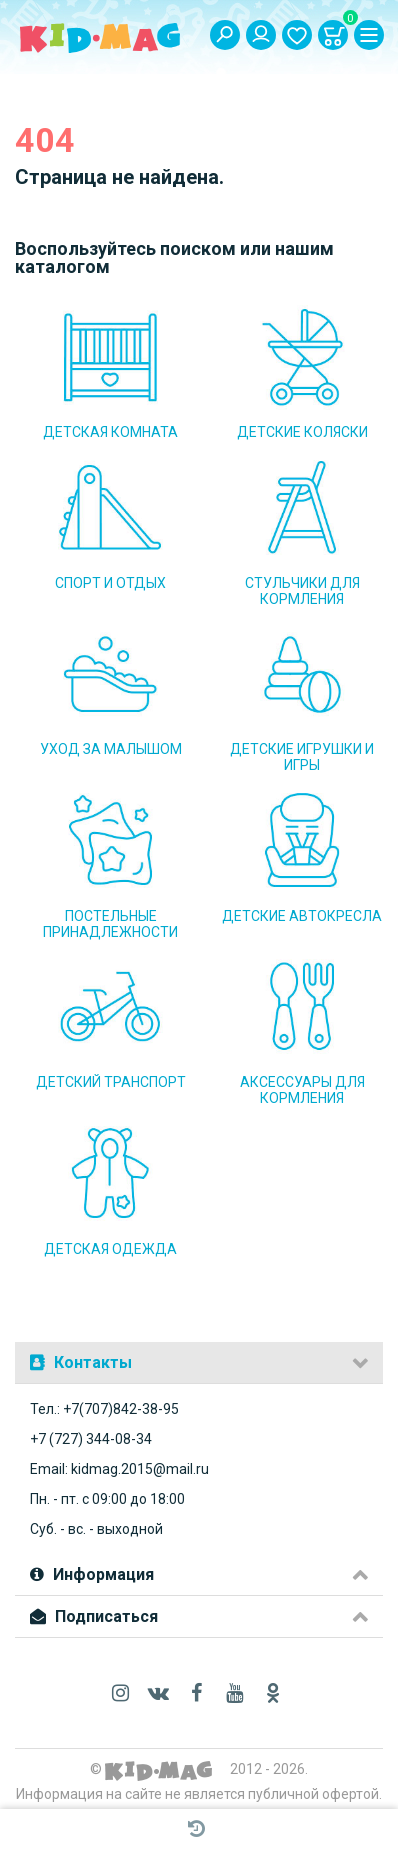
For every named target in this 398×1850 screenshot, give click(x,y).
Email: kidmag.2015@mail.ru (119, 1469)
